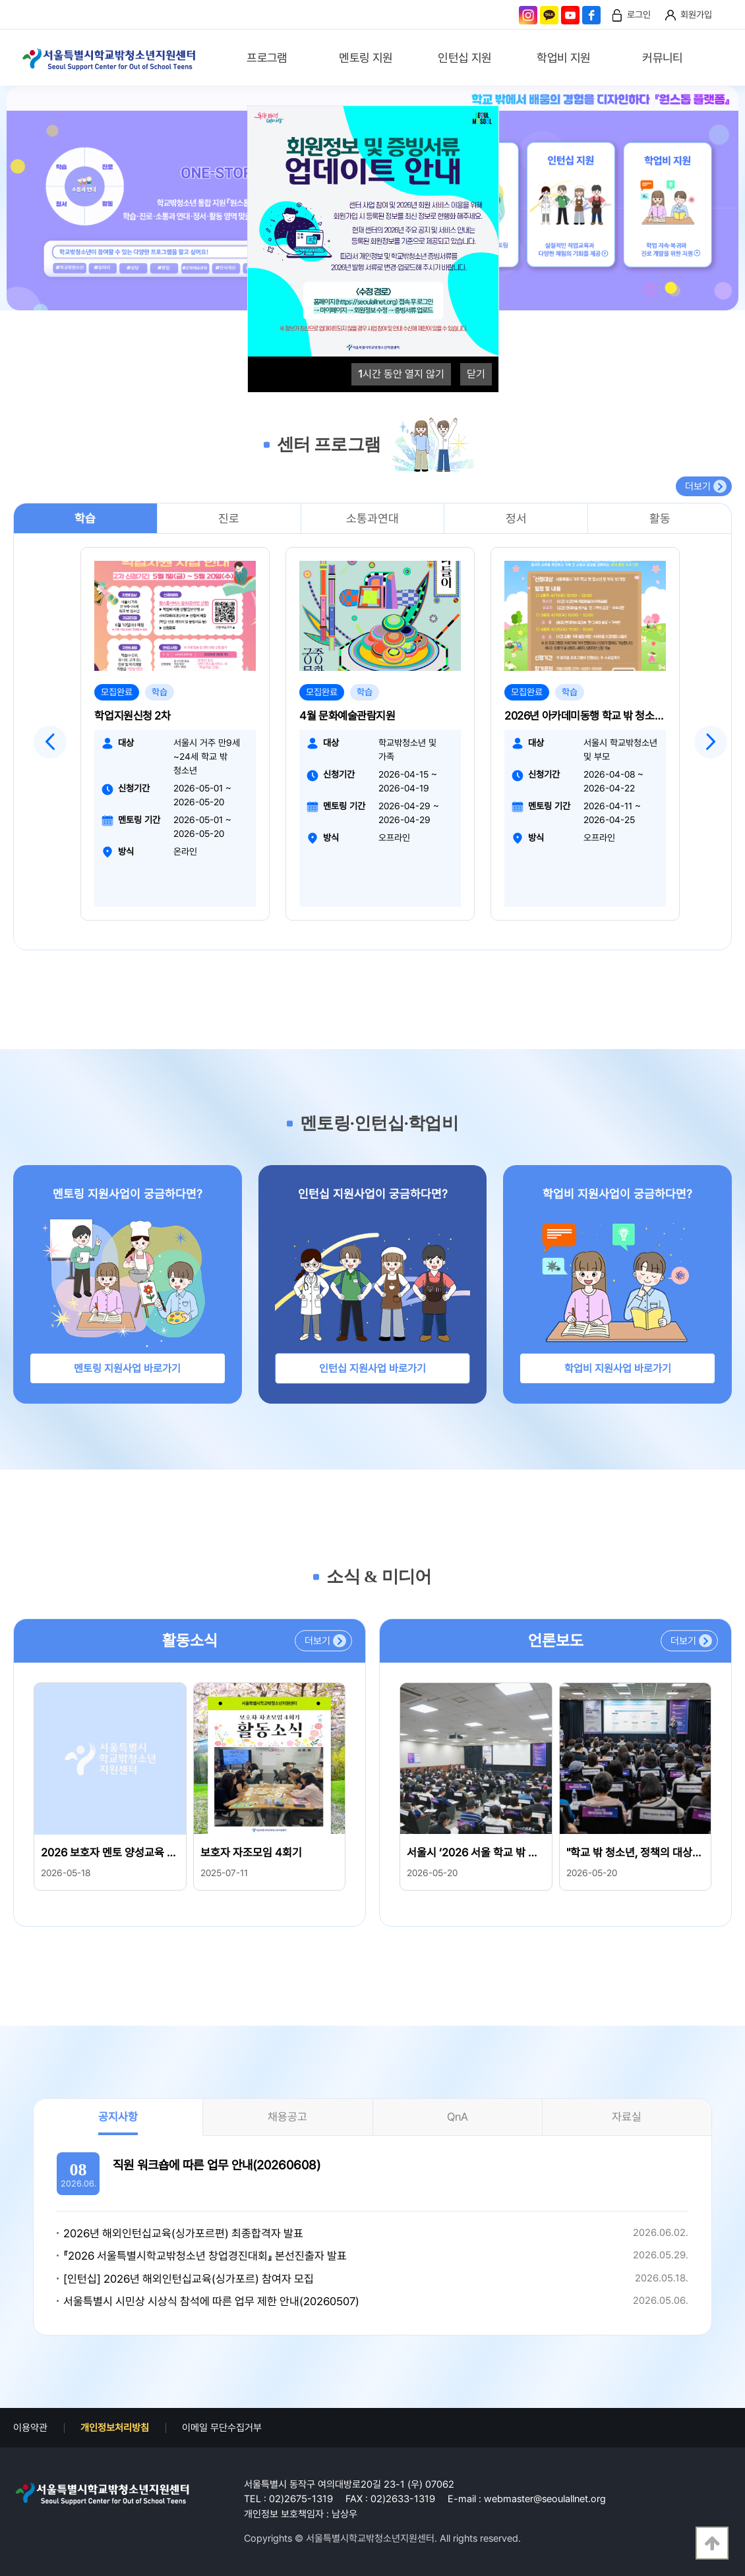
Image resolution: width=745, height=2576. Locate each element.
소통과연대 (372, 518)
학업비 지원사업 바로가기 (617, 1368)
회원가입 (696, 14)
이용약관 (30, 2428)
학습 (85, 518)
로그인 (639, 14)
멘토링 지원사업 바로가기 (127, 1368)
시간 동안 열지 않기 (401, 374)
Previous (50, 742)
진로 (228, 518)
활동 (659, 518)
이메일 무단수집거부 (222, 2428)
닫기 (476, 374)
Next (710, 742)
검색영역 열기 (722, 59)
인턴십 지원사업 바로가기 (372, 1368)
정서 (516, 518)
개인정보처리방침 (114, 2428)
